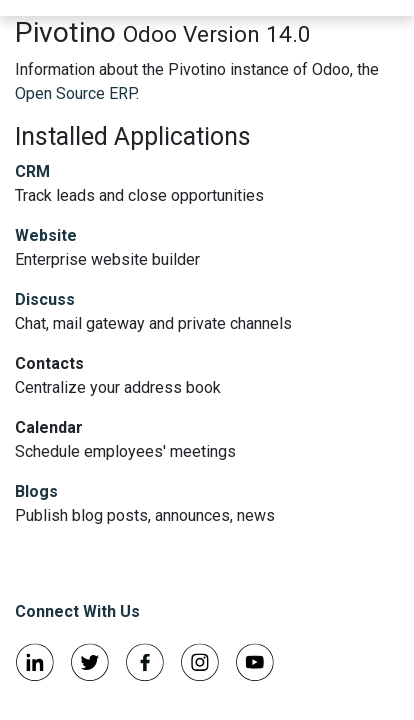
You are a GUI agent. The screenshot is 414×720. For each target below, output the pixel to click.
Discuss (45, 299)
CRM (32, 171)
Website (46, 235)
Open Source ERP (75, 93)
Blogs (36, 491)
